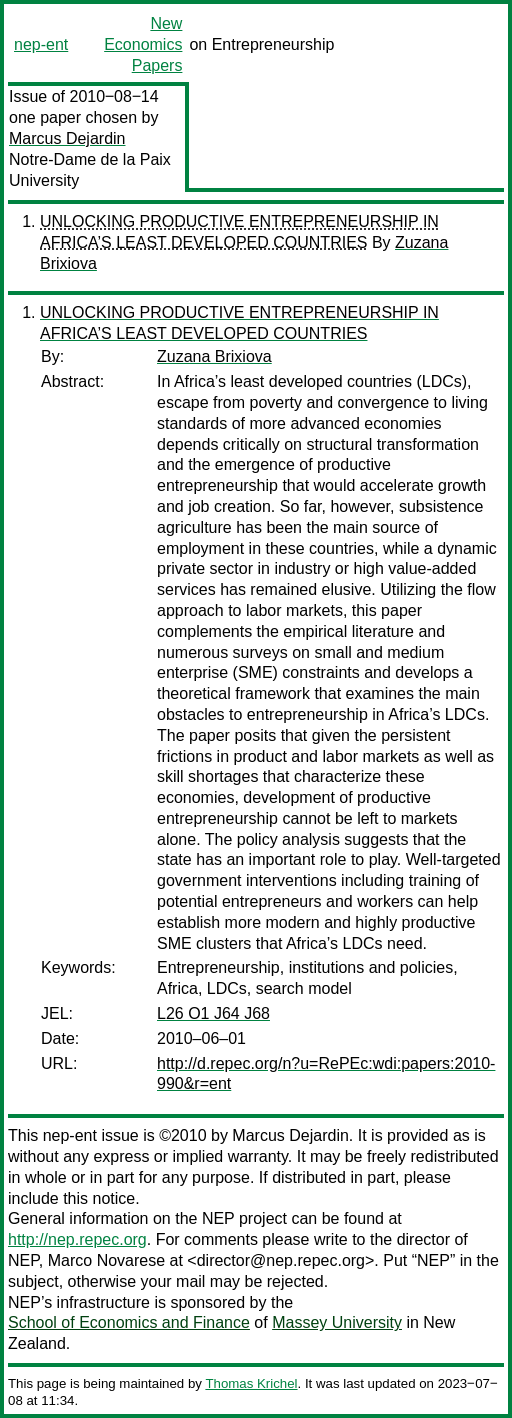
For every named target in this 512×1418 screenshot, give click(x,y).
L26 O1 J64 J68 (213, 1013)
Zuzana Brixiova (214, 356)
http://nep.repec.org (77, 1239)
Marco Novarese (106, 1260)
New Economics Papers (143, 44)
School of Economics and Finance (129, 1322)
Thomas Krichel (251, 1383)
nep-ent (41, 44)
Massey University (337, 1322)
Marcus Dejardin (67, 138)
